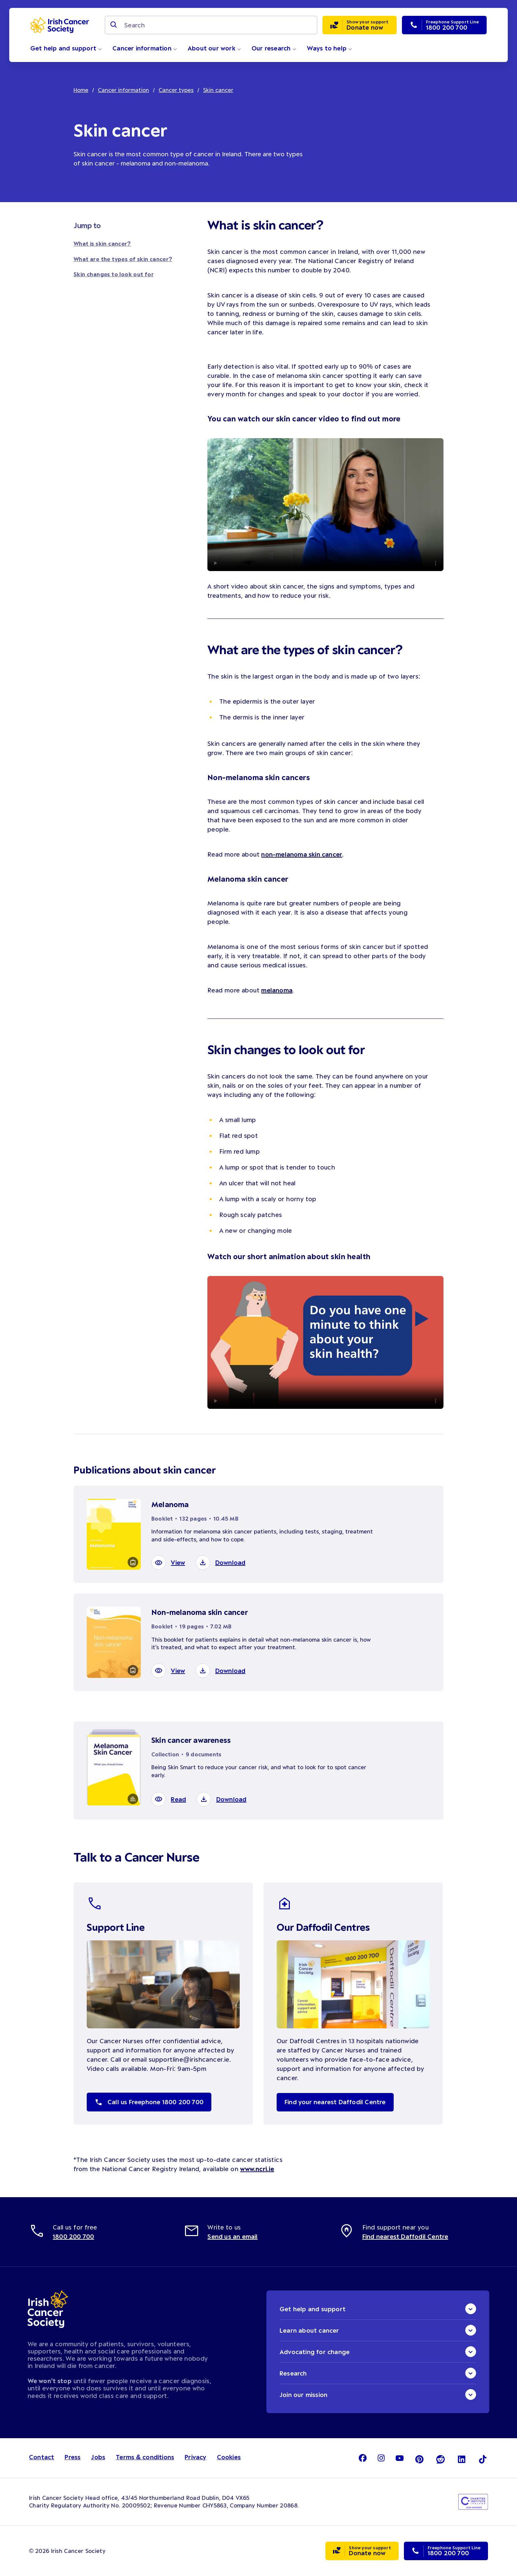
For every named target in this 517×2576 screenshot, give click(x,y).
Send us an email (232, 2236)
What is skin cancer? (102, 243)
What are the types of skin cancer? (123, 259)
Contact (41, 2457)
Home (81, 89)
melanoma (276, 990)
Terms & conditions (145, 2457)
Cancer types (177, 89)
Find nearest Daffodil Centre (405, 2236)
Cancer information (144, 48)
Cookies (229, 2457)
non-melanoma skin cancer (301, 854)
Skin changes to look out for (114, 274)
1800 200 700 (73, 2236)
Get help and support (66, 48)
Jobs (98, 2457)
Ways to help (329, 48)
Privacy (195, 2457)
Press (72, 2457)
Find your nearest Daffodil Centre (335, 2102)
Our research (274, 48)
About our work (214, 48)
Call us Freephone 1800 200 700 (149, 2102)
